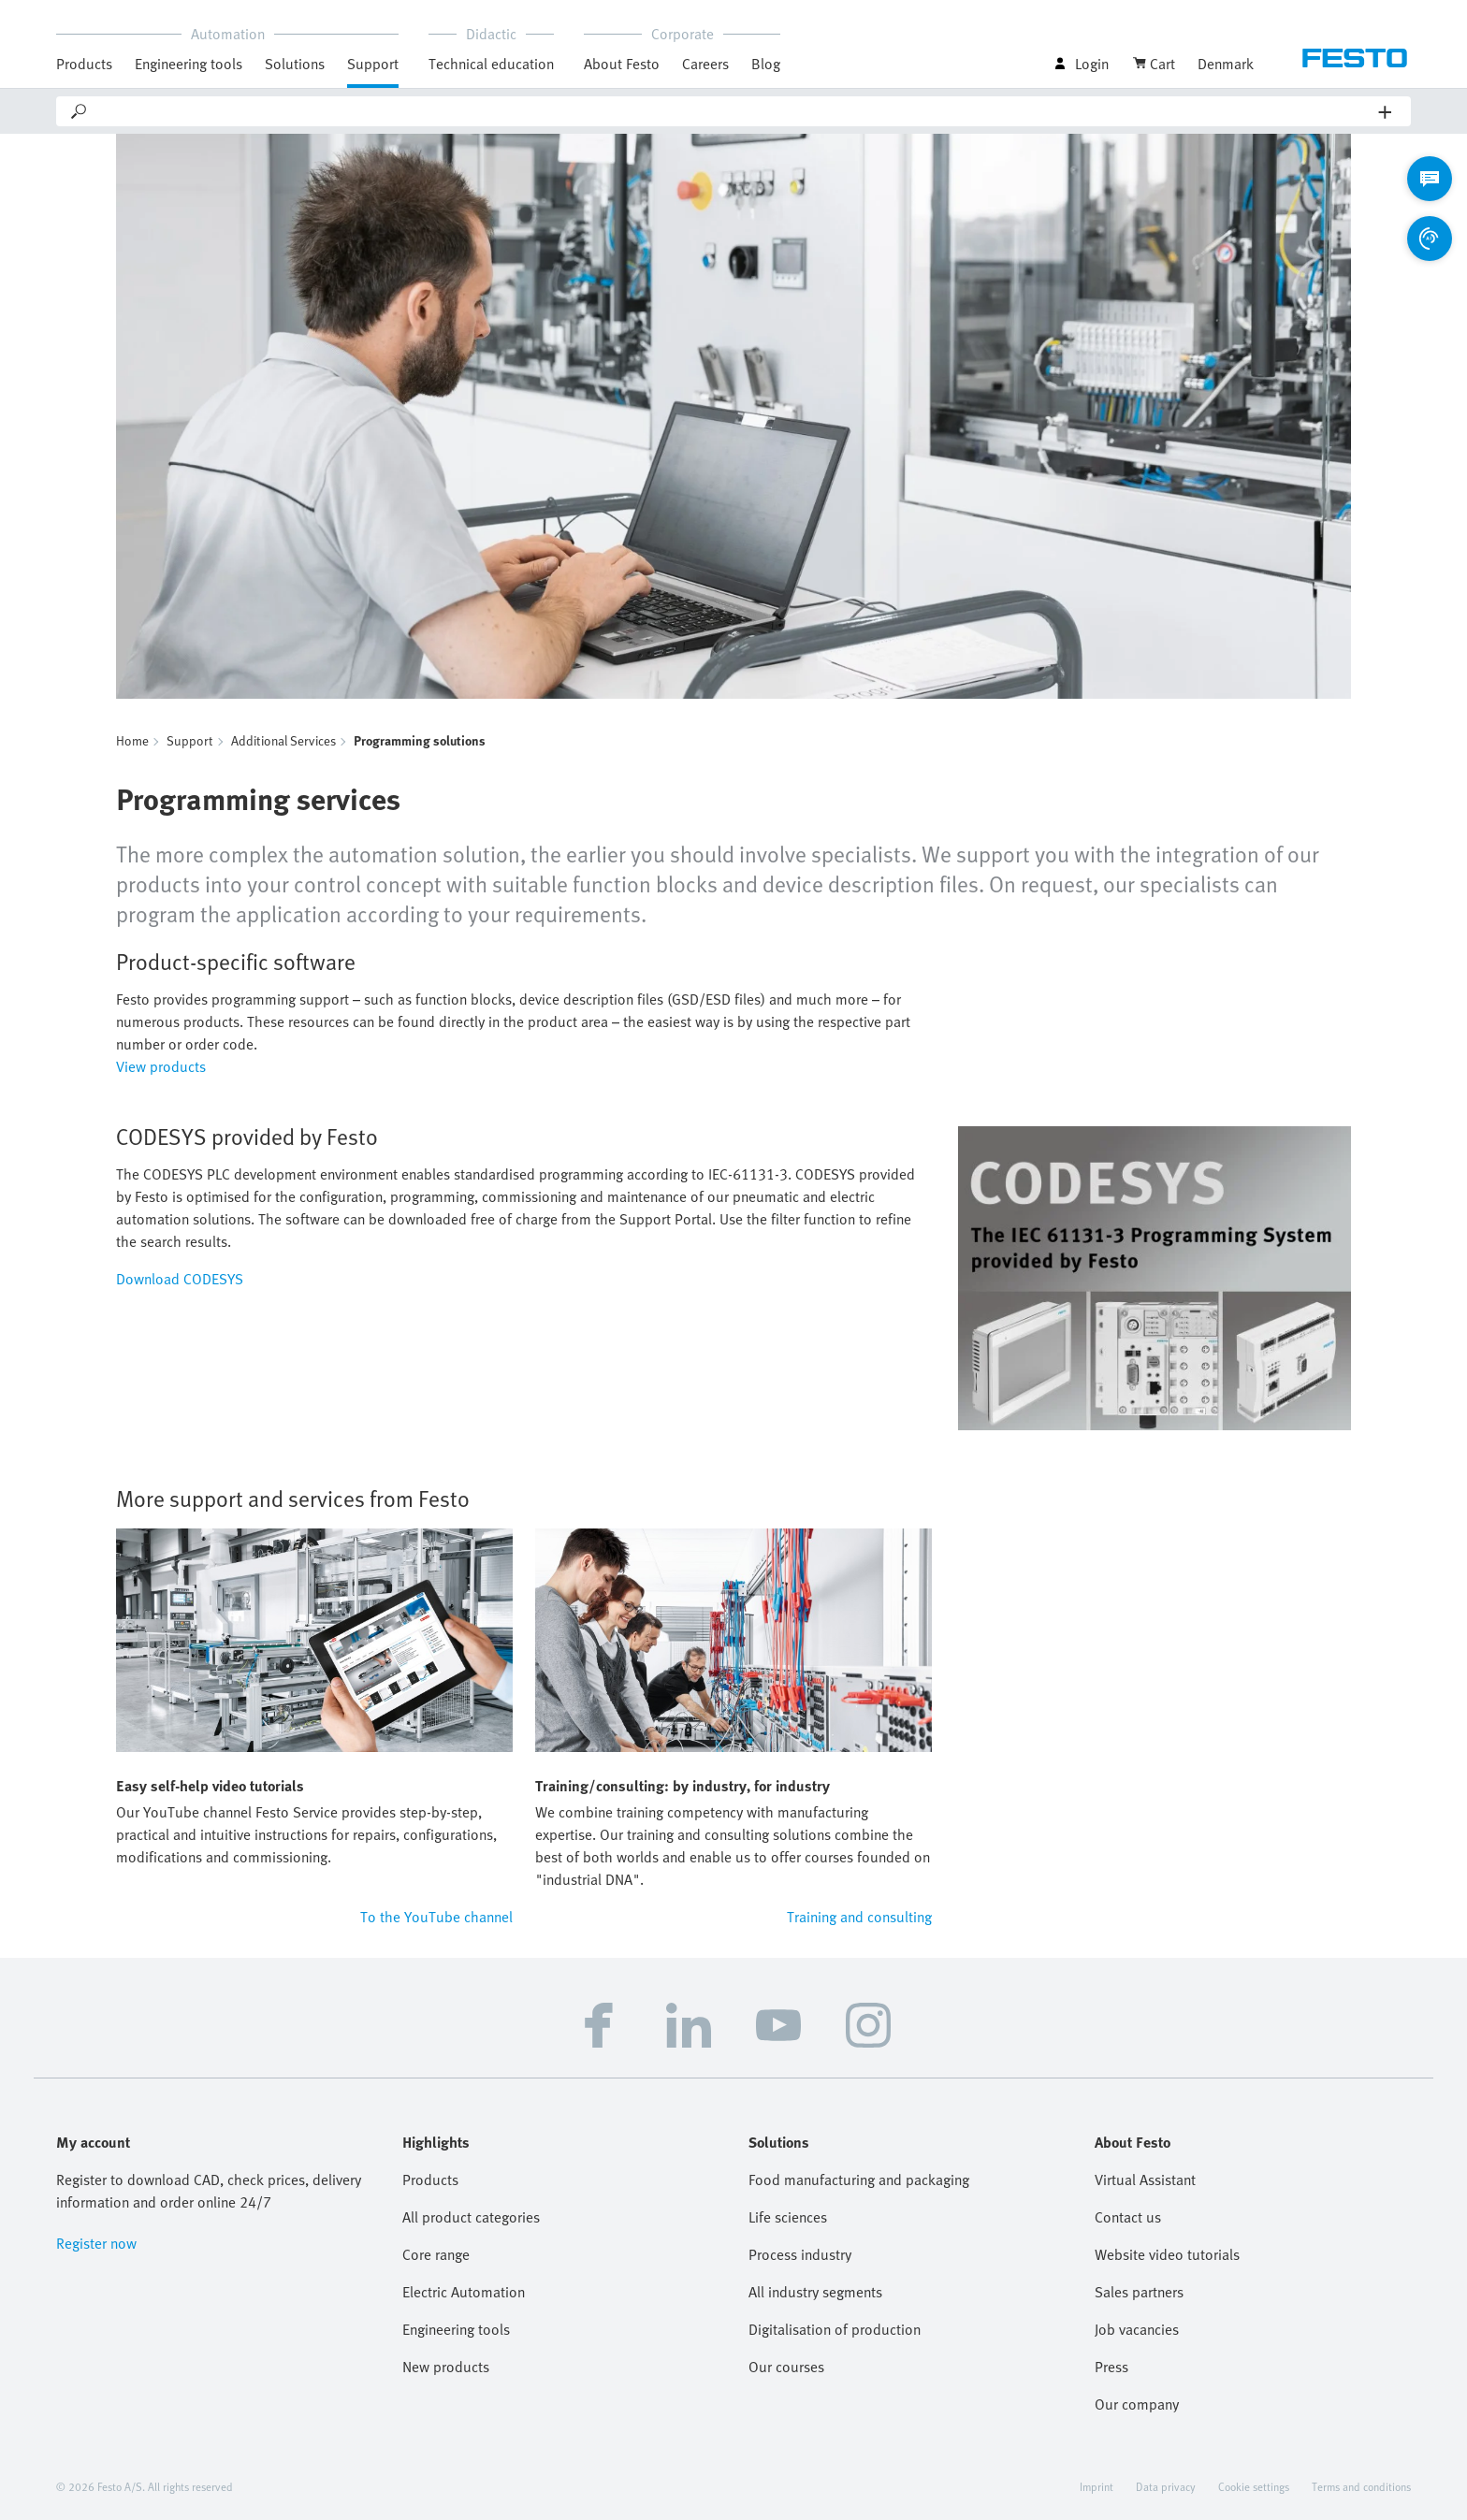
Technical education (491, 63)
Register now (96, 2243)
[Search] (734, 111)
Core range (436, 2254)
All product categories (471, 2217)
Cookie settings (1253, 2486)
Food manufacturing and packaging (858, 2179)
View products (161, 1066)
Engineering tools (188, 63)
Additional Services (283, 740)
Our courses (786, 2366)
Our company (1137, 2404)
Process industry (799, 2254)
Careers (705, 63)
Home (132, 740)
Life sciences (787, 2217)
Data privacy (1166, 2486)
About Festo (622, 63)
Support (373, 63)
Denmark (1226, 63)
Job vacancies (1137, 2329)
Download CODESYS (179, 1278)
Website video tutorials (1167, 2254)
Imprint (1096, 2486)
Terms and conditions (1361, 2486)
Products (84, 63)
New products (445, 2366)
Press (1111, 2366)
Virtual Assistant (1145, 2179)
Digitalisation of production (834, 2329)
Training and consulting (859, 1916)
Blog (765, 63)
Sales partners (1139, 2292)
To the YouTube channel (436, 1916)
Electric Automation (463, 2292)
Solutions (295, 63)
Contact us (1128, 2217)
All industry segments (815, 2292)
